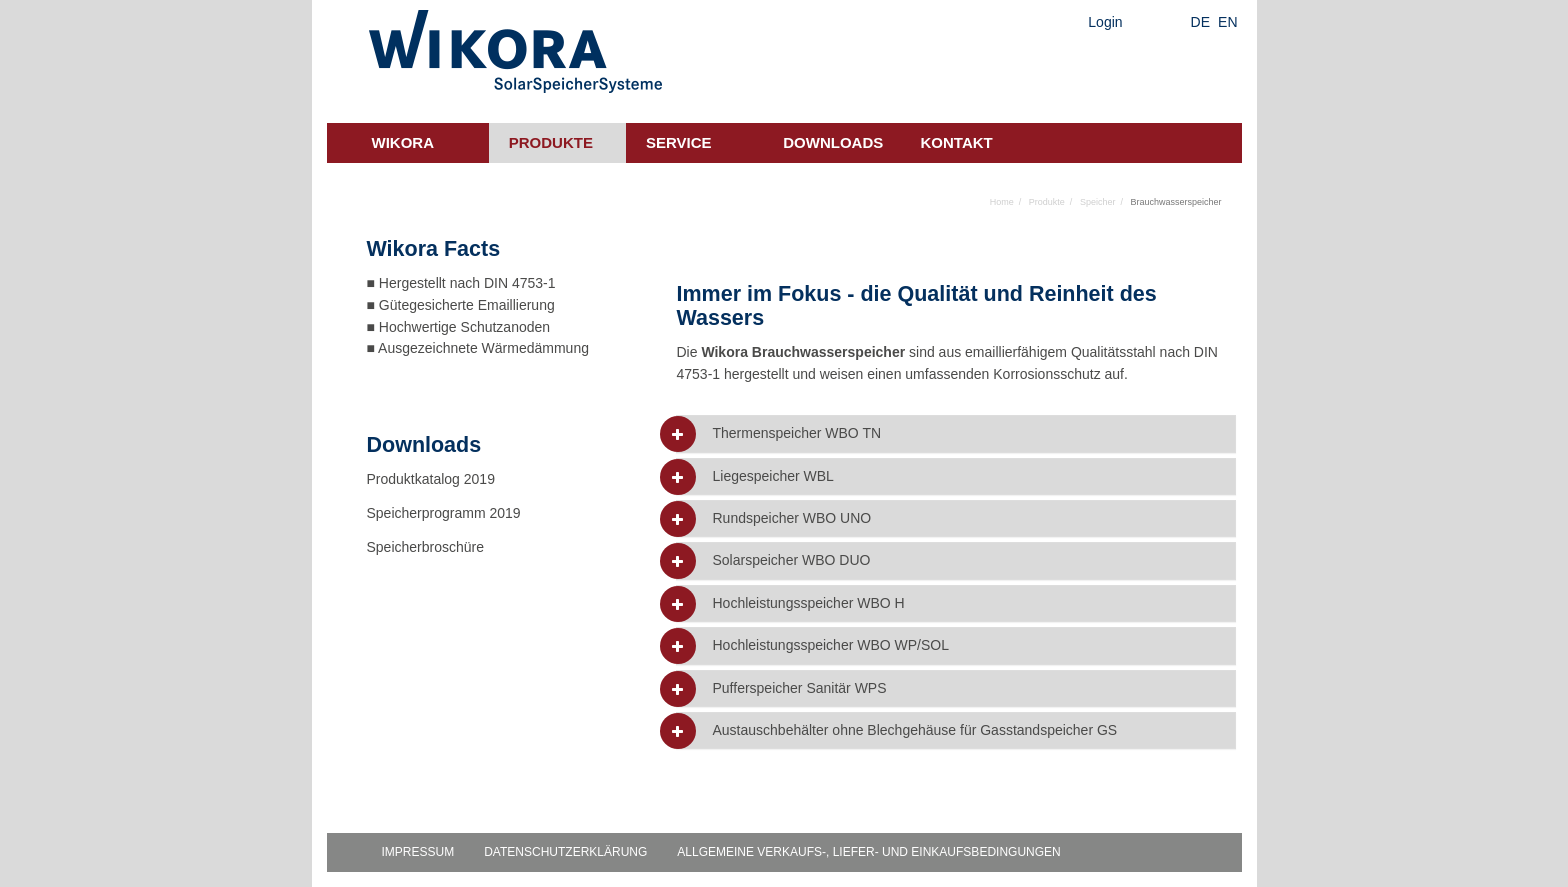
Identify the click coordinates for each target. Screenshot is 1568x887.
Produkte (551, 142)
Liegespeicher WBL (772, 476)
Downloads (833, 142)
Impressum (418, 852)
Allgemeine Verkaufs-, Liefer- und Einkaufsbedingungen (868, 852)
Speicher (1098, 202)
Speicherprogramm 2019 (444, 513)
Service (679, 142)
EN (1227, 22)
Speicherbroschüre (427, 547)
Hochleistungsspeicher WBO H (808, 603)
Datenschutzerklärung (565, 852)
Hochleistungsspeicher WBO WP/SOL (830, 645)
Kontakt (957, 142)
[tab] (956, 433)
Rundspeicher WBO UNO (791, 518)
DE (1200, 22)
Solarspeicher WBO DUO (791, 560)
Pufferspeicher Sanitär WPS (799, 688)
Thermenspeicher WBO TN (796, 433)
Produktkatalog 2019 (431, 479)
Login (1105, 22)
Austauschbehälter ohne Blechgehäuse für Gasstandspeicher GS (914, 730)
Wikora (403, 142)
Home (1002, 202)
